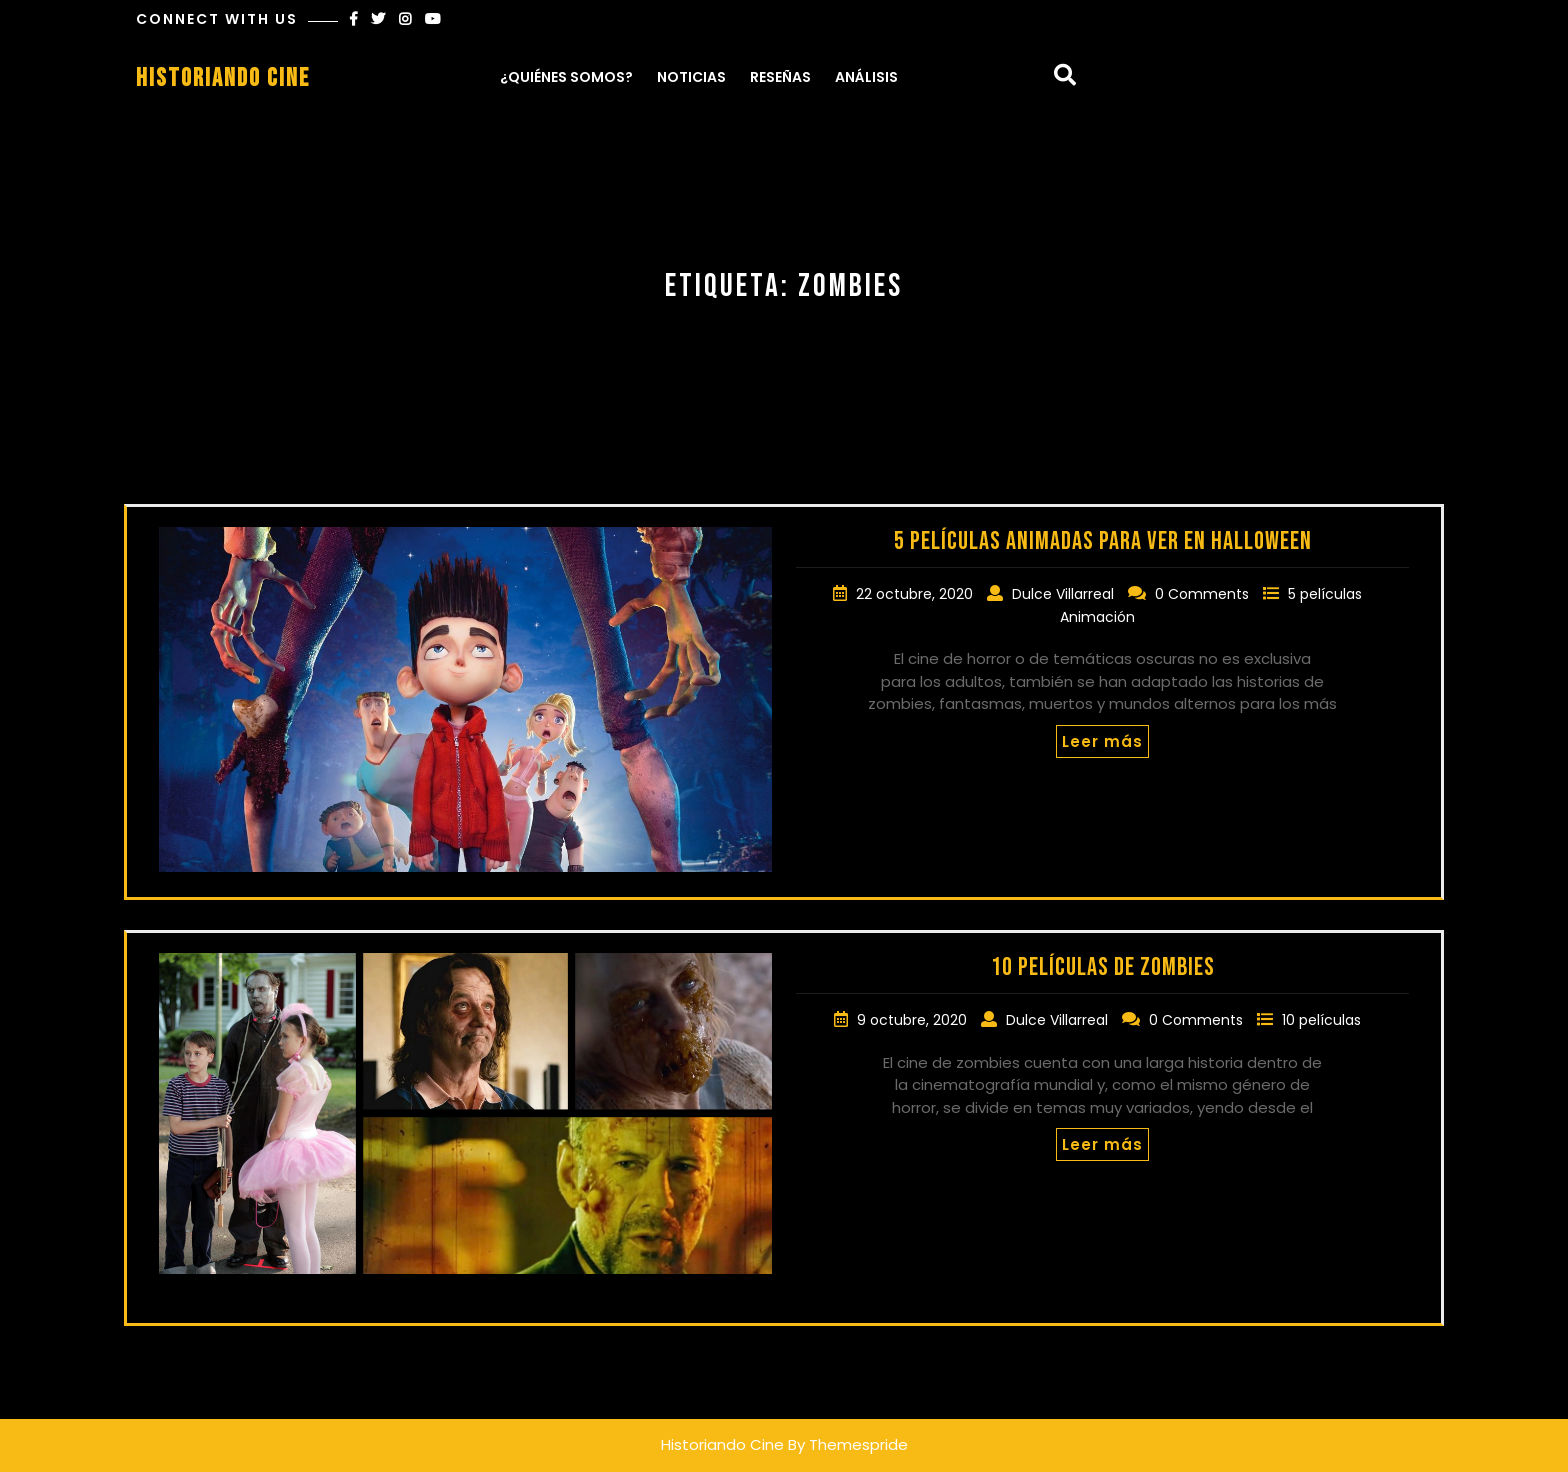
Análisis (866, 77)
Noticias (691, 77)
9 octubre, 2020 (914, 1020)
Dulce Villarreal (1065, 594)
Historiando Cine (223, 78)
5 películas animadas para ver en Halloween (1103, 541)
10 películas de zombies (1103, 967)
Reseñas (780, 77)
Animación (1097, 617)
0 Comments (1204, 594)
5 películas (1325, 594)
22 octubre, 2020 (916, 594)
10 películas (1321, 1020)
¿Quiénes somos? (566, 77)
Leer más (1102, 741)
